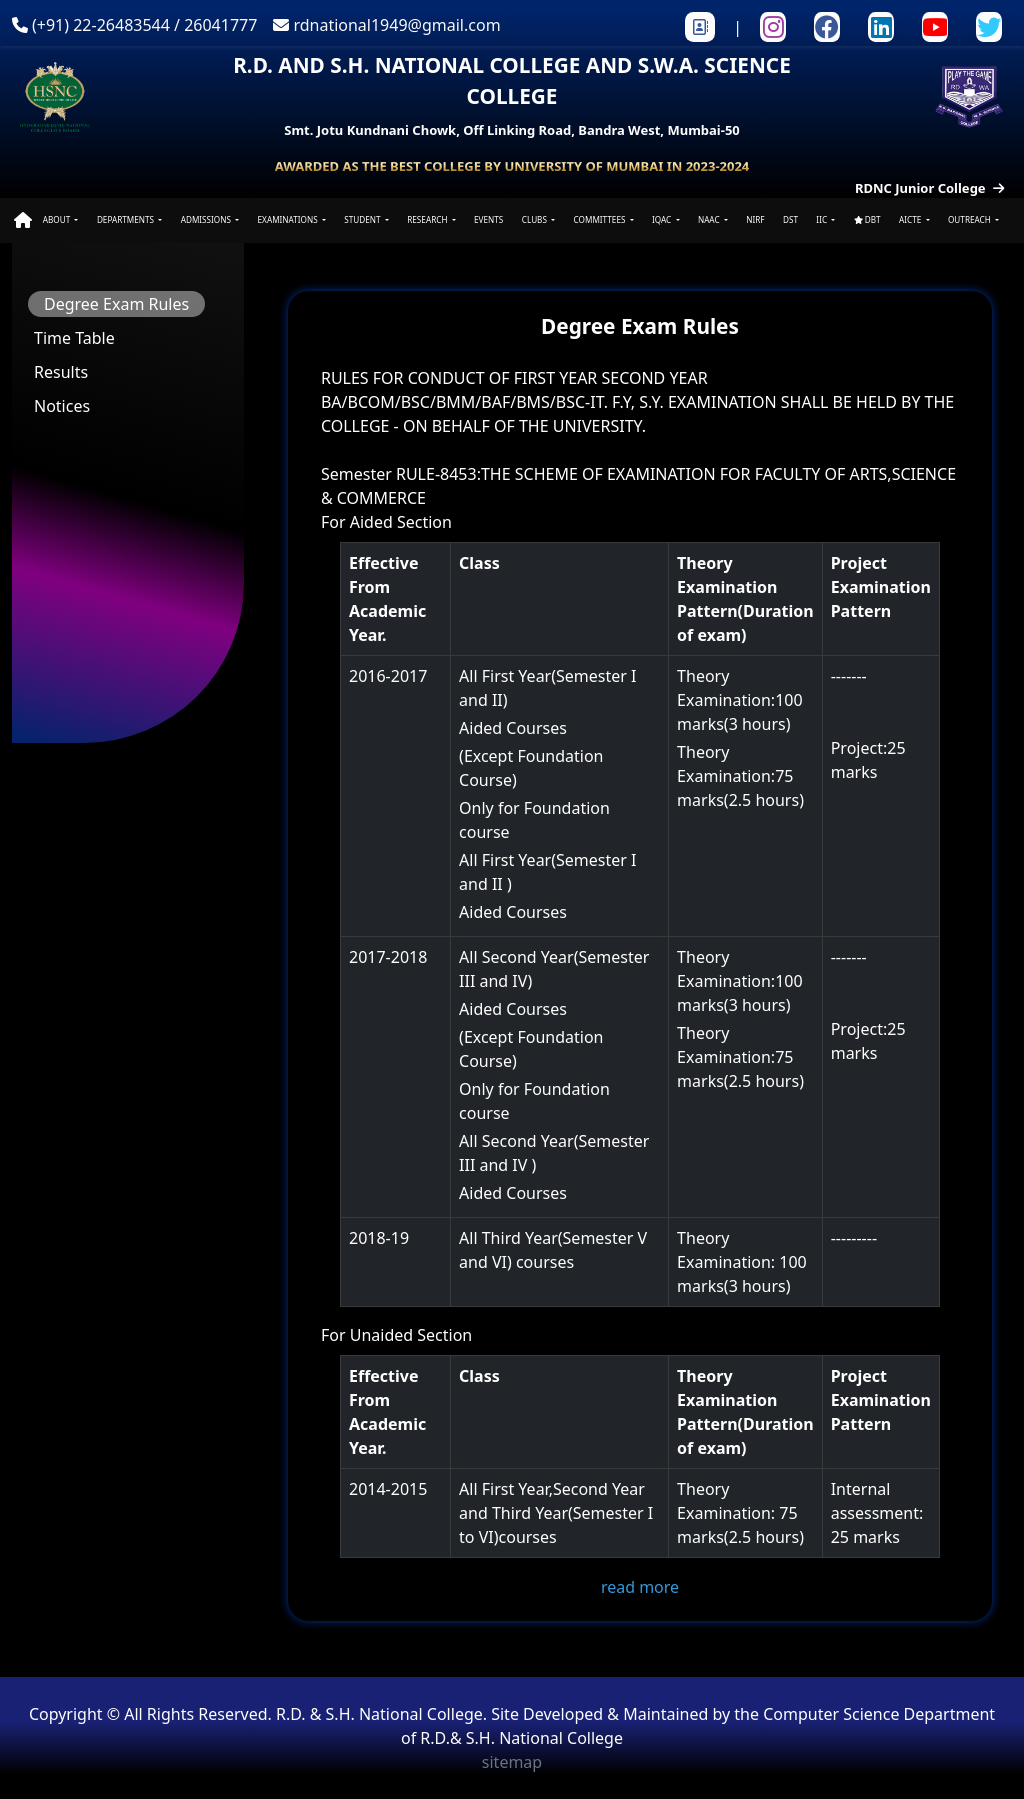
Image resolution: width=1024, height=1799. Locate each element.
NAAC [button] (710, 219)
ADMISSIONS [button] (207, 219)
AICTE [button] (911, 219)
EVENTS (488, 219)
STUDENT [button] (363, 219)
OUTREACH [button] (970, 219)
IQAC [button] (662, 219)
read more (640, 1587)
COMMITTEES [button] (601, 219)
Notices (62, 406)
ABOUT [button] (58, 219)
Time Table (74, 338)
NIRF (755, 219)
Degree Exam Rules (116, 304)
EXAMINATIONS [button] (289, 219)
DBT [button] (867, 219)
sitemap (512, 1762)
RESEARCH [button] (428, 219)
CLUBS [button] (535, 219)
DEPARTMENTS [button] (126, 219)
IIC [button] (822, 219)
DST (790, 219)
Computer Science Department (879, 1714)
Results (61, 372)
